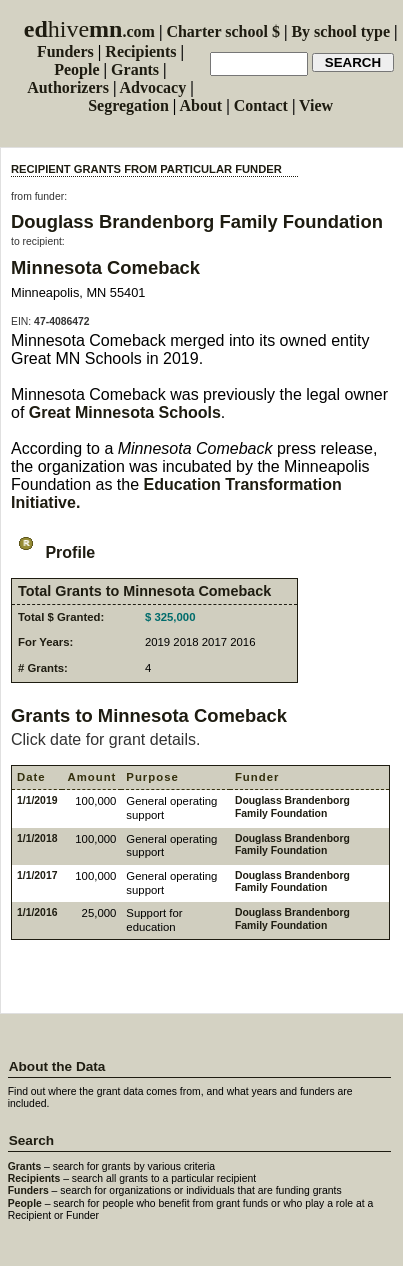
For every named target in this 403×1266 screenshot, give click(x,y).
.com (89, 31)
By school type (340, 31)
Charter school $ (222, 31)
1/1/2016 (37, 912)
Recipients (140, 51)
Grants (135, 69)
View (316, 105)
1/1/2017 (37, 875)
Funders (65, 51)
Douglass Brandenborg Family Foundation (197, 221)
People (76, 69)
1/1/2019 (37, 800)
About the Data (57, 1066)
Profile (53, 552)
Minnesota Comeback (105, 267)
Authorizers (68, 87)
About (200, 105)
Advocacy (153, 87)
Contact (261, 105)
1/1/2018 (37, 838)
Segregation (128, 105)
